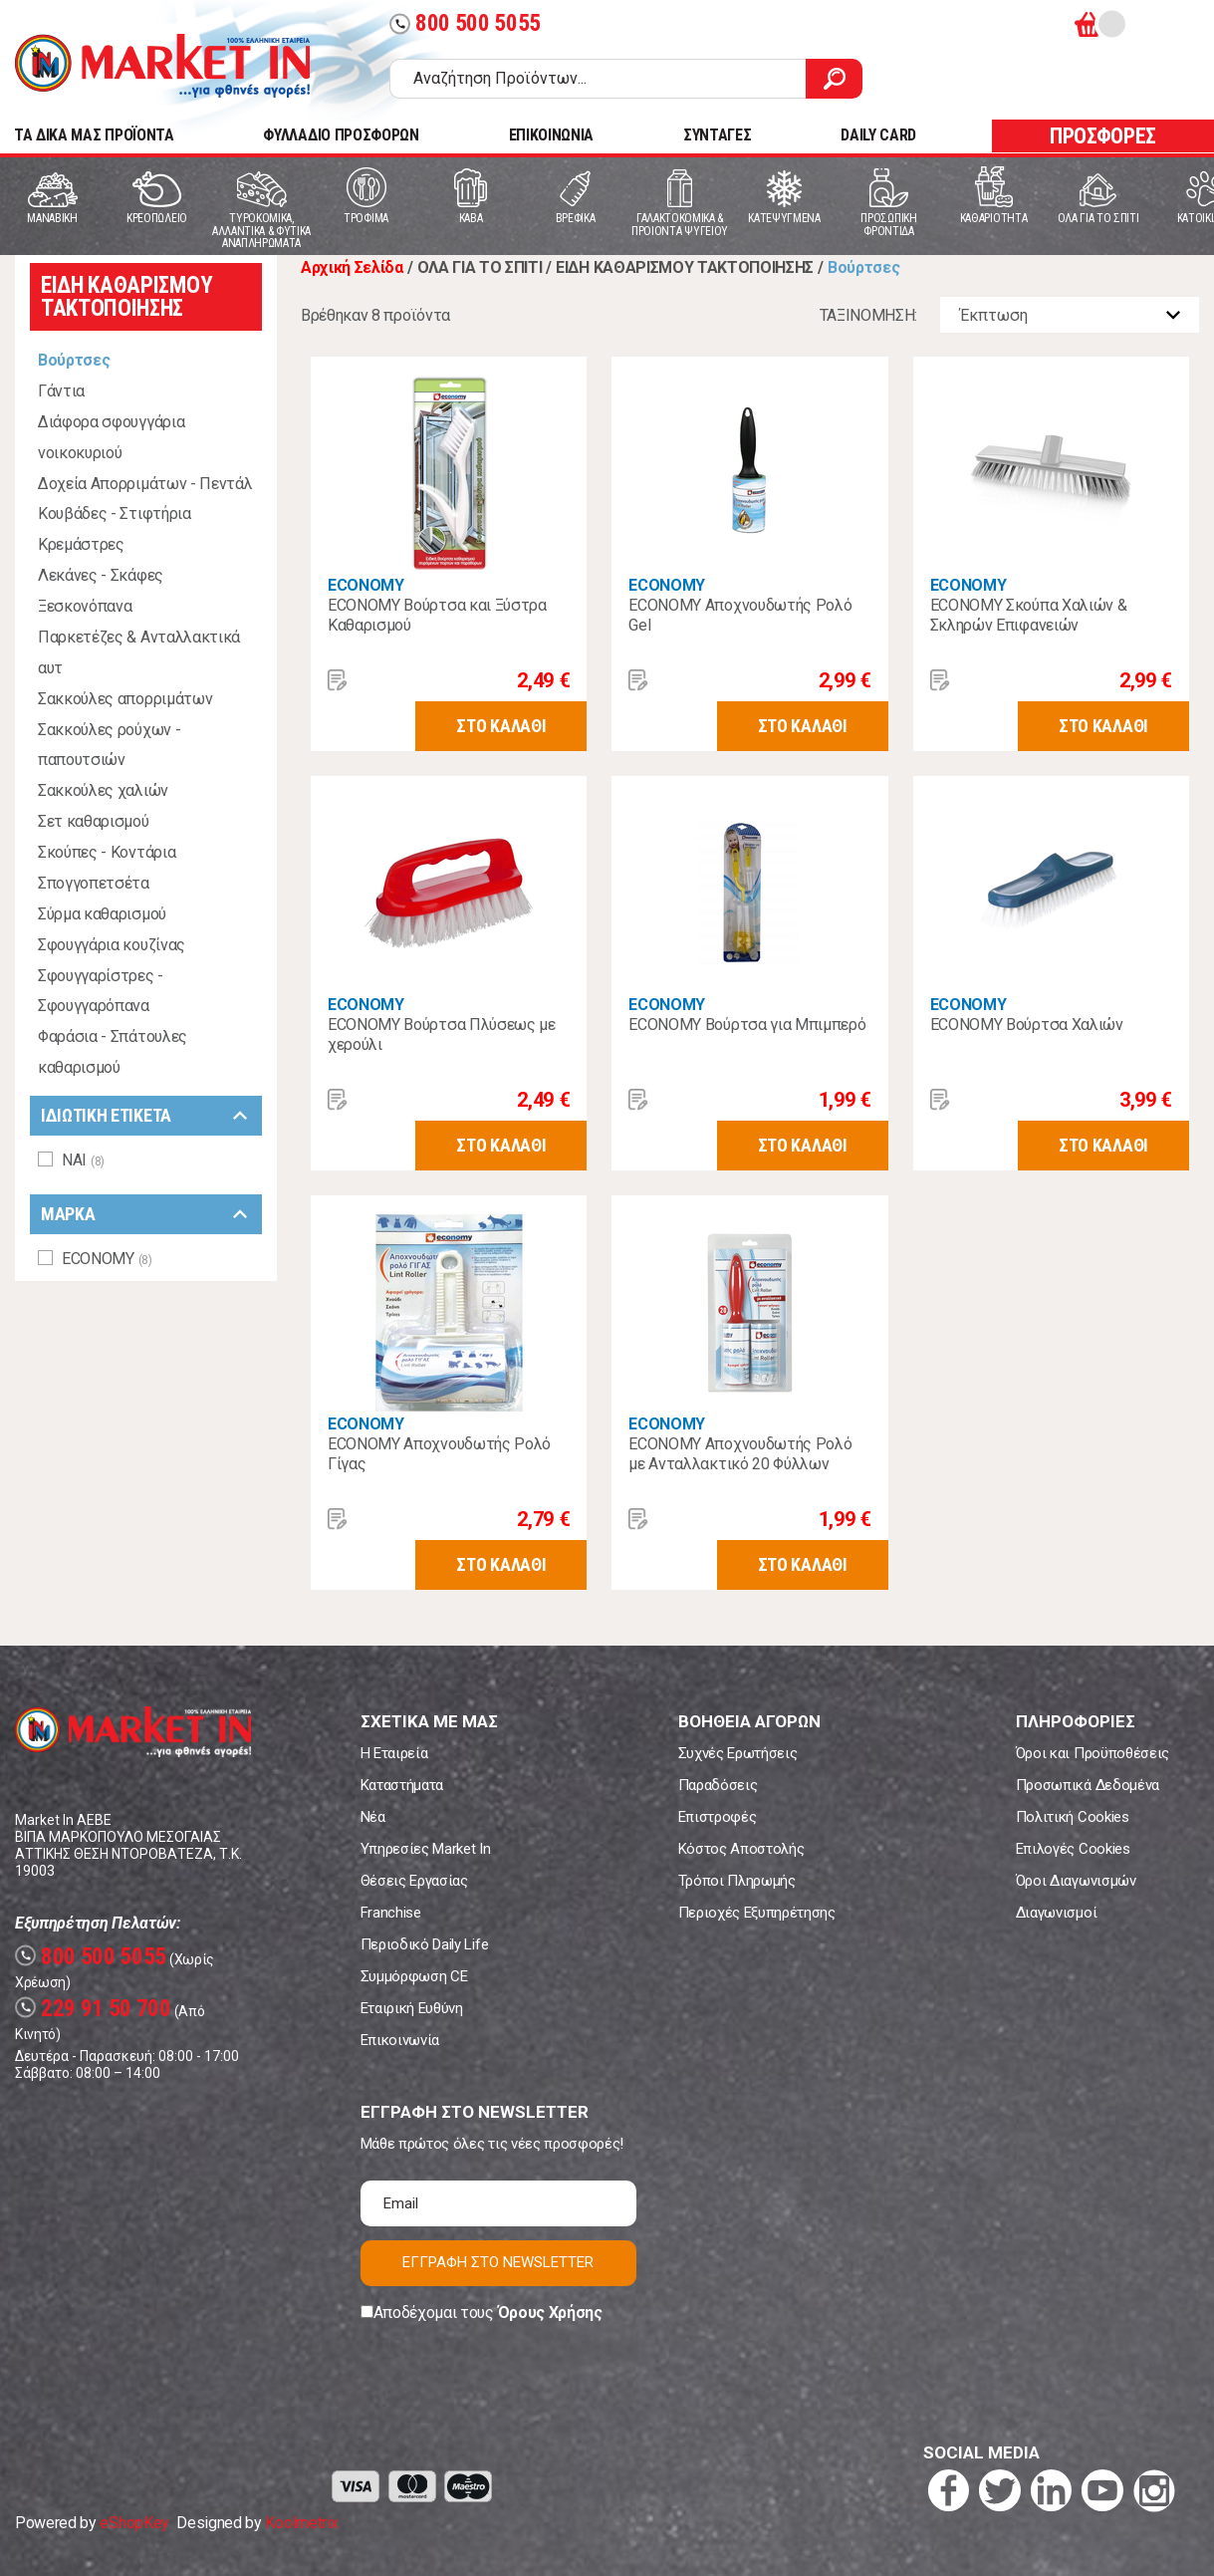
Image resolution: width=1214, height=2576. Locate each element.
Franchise (391, 1913)
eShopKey (134, 2522)
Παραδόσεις (718, 1785)
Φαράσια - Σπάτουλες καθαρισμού (112, 1052)
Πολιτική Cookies (1072, 1817)
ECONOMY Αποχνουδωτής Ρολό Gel (739, 615)
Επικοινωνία (400, 2040)
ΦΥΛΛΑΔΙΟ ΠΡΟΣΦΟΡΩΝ (340, 135)
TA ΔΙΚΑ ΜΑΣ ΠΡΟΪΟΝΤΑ (94, 135)
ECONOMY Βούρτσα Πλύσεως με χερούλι (442, 1034)
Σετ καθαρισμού (93, 821)
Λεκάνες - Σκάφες (100, 575)
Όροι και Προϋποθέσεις (1092, 1753)
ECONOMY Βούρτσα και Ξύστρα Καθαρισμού (437, 615)
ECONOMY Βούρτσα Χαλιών (1026, 1024)
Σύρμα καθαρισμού (102, 913)
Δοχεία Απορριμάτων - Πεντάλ (145, 483)
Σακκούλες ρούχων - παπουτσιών (109, 745)
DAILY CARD (878, 135)
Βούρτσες (74, 360)
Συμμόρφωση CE (414, 1976)
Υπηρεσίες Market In (426, 1849)
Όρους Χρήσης (550, 2312)
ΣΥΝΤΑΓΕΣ (717, 135)
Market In (162, 66)
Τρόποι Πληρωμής (737, 1881)
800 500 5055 (465, 23)
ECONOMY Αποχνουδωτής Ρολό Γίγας (439, 1453)
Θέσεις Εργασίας (414, 1881)
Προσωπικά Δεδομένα (1087, 1785)
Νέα (373, 1817)
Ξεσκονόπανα (84, 606)
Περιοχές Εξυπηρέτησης (757, 1913)
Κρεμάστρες (81, 544)
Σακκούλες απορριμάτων (125, 698)
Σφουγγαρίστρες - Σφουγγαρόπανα (100, 991)
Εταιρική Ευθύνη (412, 2008)
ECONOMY (366, 585)
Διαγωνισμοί (1056, 1913)
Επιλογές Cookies (1073, 1849)
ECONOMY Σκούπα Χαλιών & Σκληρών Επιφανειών (1028, 615)
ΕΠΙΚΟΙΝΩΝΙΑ (551, 135)
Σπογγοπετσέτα (93, 883)
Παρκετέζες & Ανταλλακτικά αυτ (139, 652)
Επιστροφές (717, 1817)
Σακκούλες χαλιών (103, 790)
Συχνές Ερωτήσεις (738, 1753)
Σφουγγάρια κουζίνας (111, 944)
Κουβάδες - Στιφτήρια (114, 513)
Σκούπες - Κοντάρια (106, 852)
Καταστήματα (402, 1785)
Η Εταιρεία (394, 1753)
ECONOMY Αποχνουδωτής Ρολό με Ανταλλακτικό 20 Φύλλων (739, 1453)
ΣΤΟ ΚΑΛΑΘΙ (501, 725)
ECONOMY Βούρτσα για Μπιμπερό (746, 1024)
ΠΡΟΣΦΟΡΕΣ (1103, 136)
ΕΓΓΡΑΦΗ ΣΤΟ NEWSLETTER (498, 2262)
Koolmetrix (301, 2522)
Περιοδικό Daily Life (425, 1944)
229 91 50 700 (93, 2008)
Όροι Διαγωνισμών (1076, 1881)
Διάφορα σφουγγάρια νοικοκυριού (111, 437)
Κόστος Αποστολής (741, 1849)
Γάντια (61, 391)
